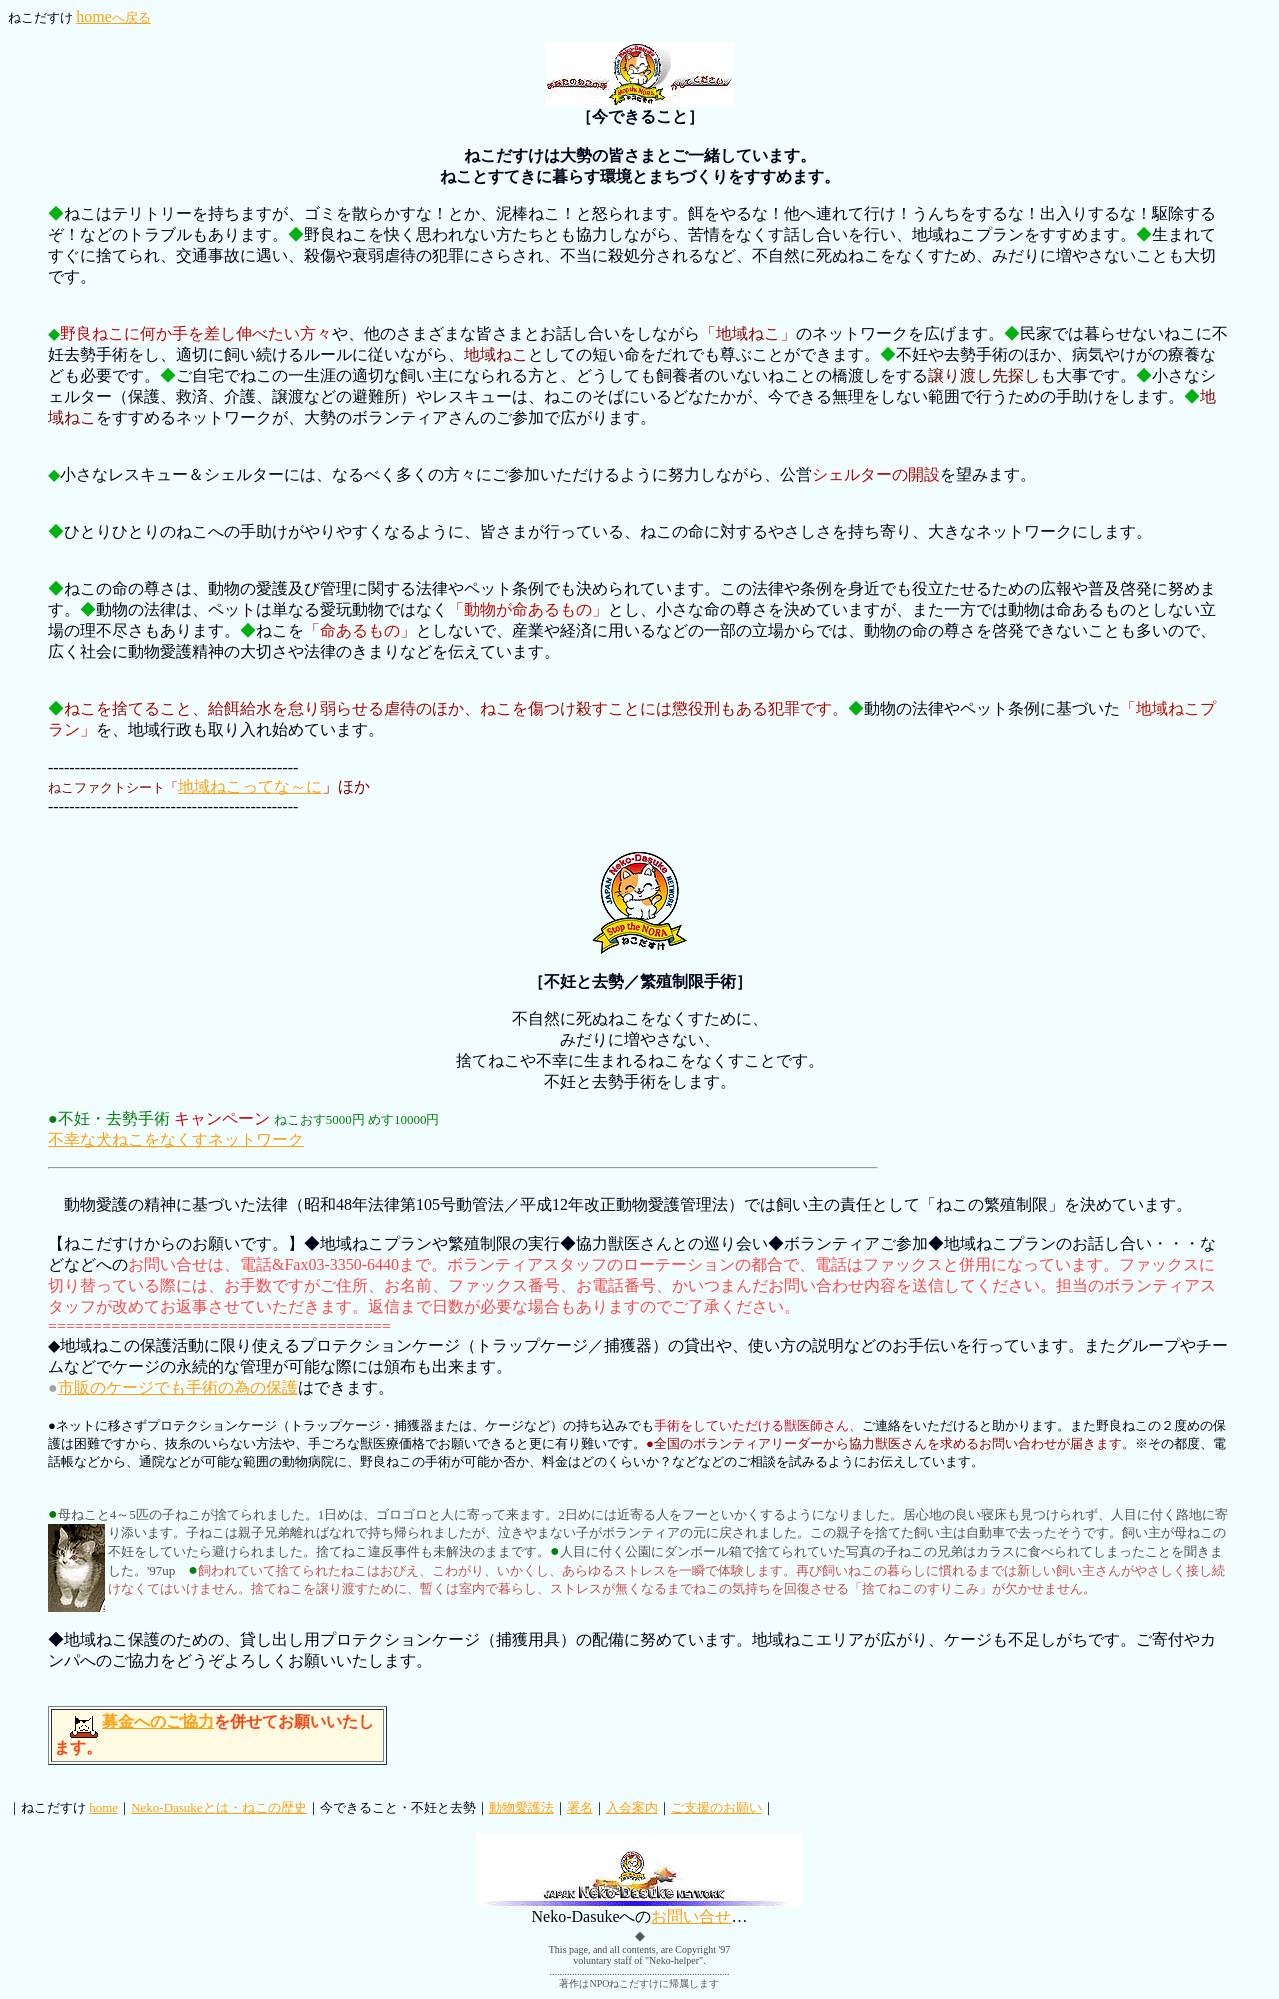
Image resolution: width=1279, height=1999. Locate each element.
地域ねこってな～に (250, 786)
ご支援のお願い (716, 1807)
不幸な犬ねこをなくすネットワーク (176, 1139)
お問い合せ (691, 1916)
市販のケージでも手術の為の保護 (178, 1387)
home (113, 16)
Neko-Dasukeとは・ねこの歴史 (218, 1807)
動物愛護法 (521, 1807)
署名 (580, 1807)
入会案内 (632, 1807)
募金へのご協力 (158, 1721)
